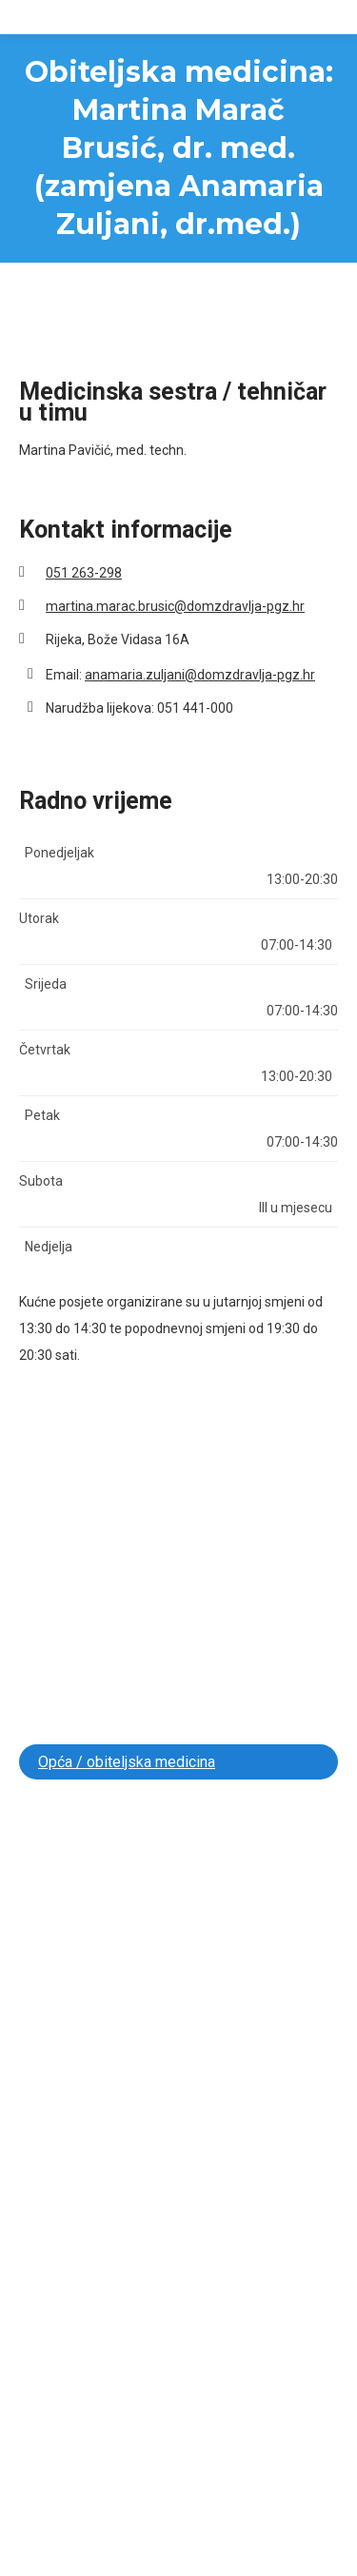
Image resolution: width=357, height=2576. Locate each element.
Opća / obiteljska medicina (126, 1762)
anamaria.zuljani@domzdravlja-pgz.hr (200, 674)
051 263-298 (84, 572)
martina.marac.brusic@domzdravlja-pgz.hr (175, 606)
